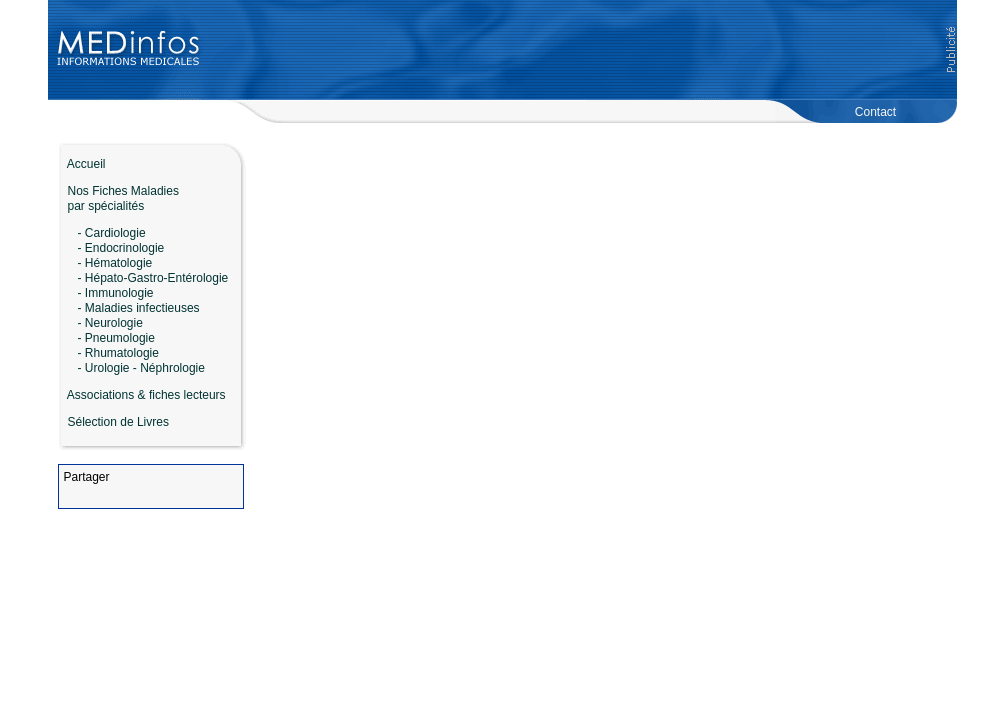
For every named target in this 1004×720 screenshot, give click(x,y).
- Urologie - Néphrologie (141, 368)
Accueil (82, 164)
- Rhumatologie (118, 353)
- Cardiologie (112, 233)
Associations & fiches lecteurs (146, 395)
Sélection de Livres (118, 422)
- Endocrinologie (121, 248)
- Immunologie (116, 293)
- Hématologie (115, 263)
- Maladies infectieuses (139, 308)
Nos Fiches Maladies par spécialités (118, 198)
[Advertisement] (579, 50)
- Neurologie (110, 323)
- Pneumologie (116, 338)
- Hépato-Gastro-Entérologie (153, 278)
